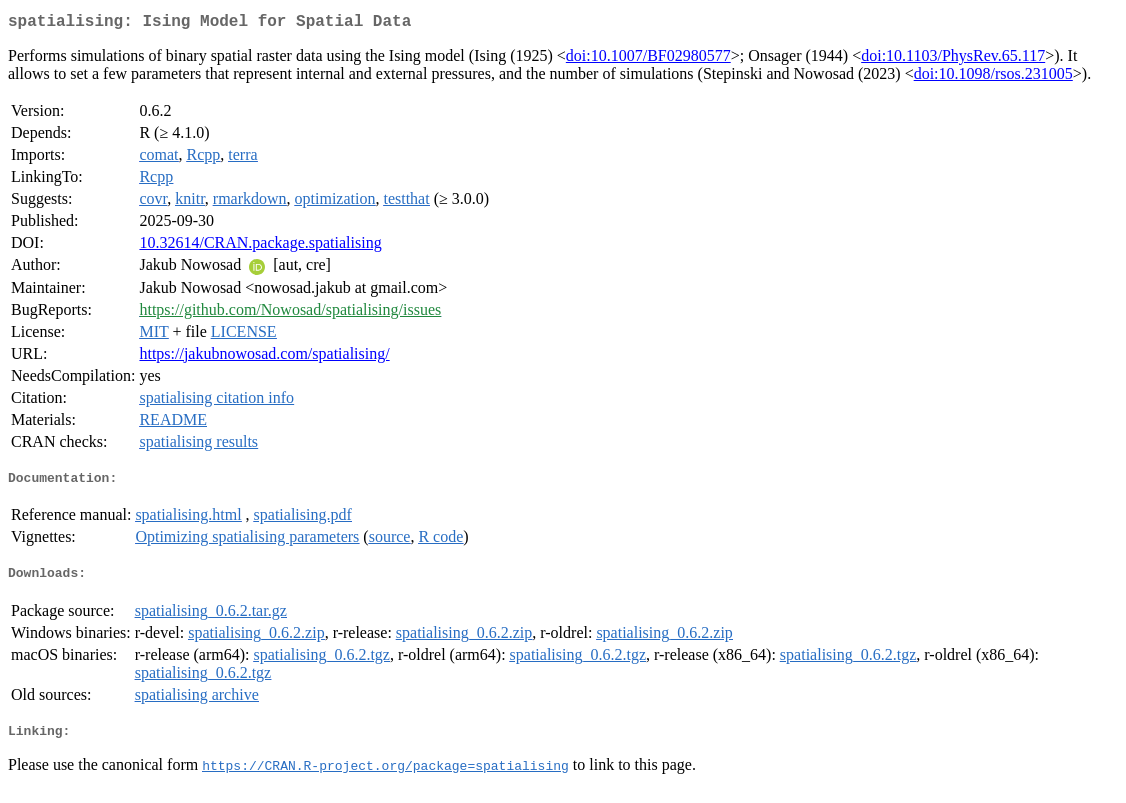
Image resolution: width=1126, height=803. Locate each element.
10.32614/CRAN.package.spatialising (260, 246)
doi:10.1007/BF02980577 (648, 59)
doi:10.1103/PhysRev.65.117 (953, 59)
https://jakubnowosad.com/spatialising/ (264, 357)
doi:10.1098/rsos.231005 (993, 77)
